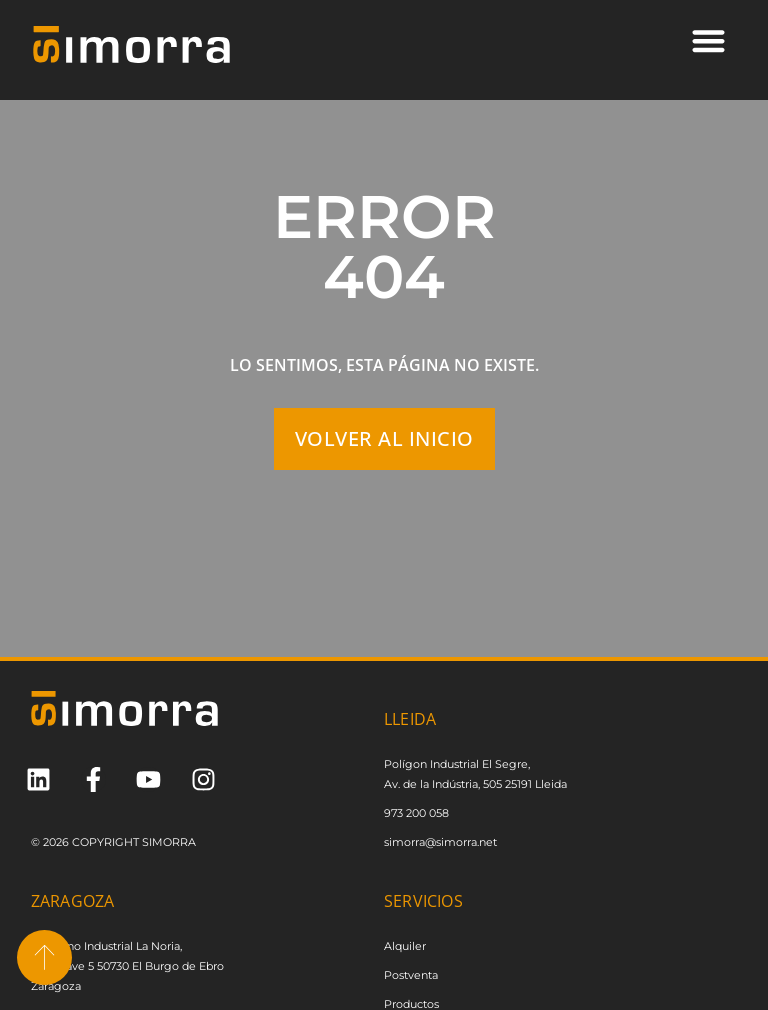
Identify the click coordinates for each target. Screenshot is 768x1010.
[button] (708, 40)
